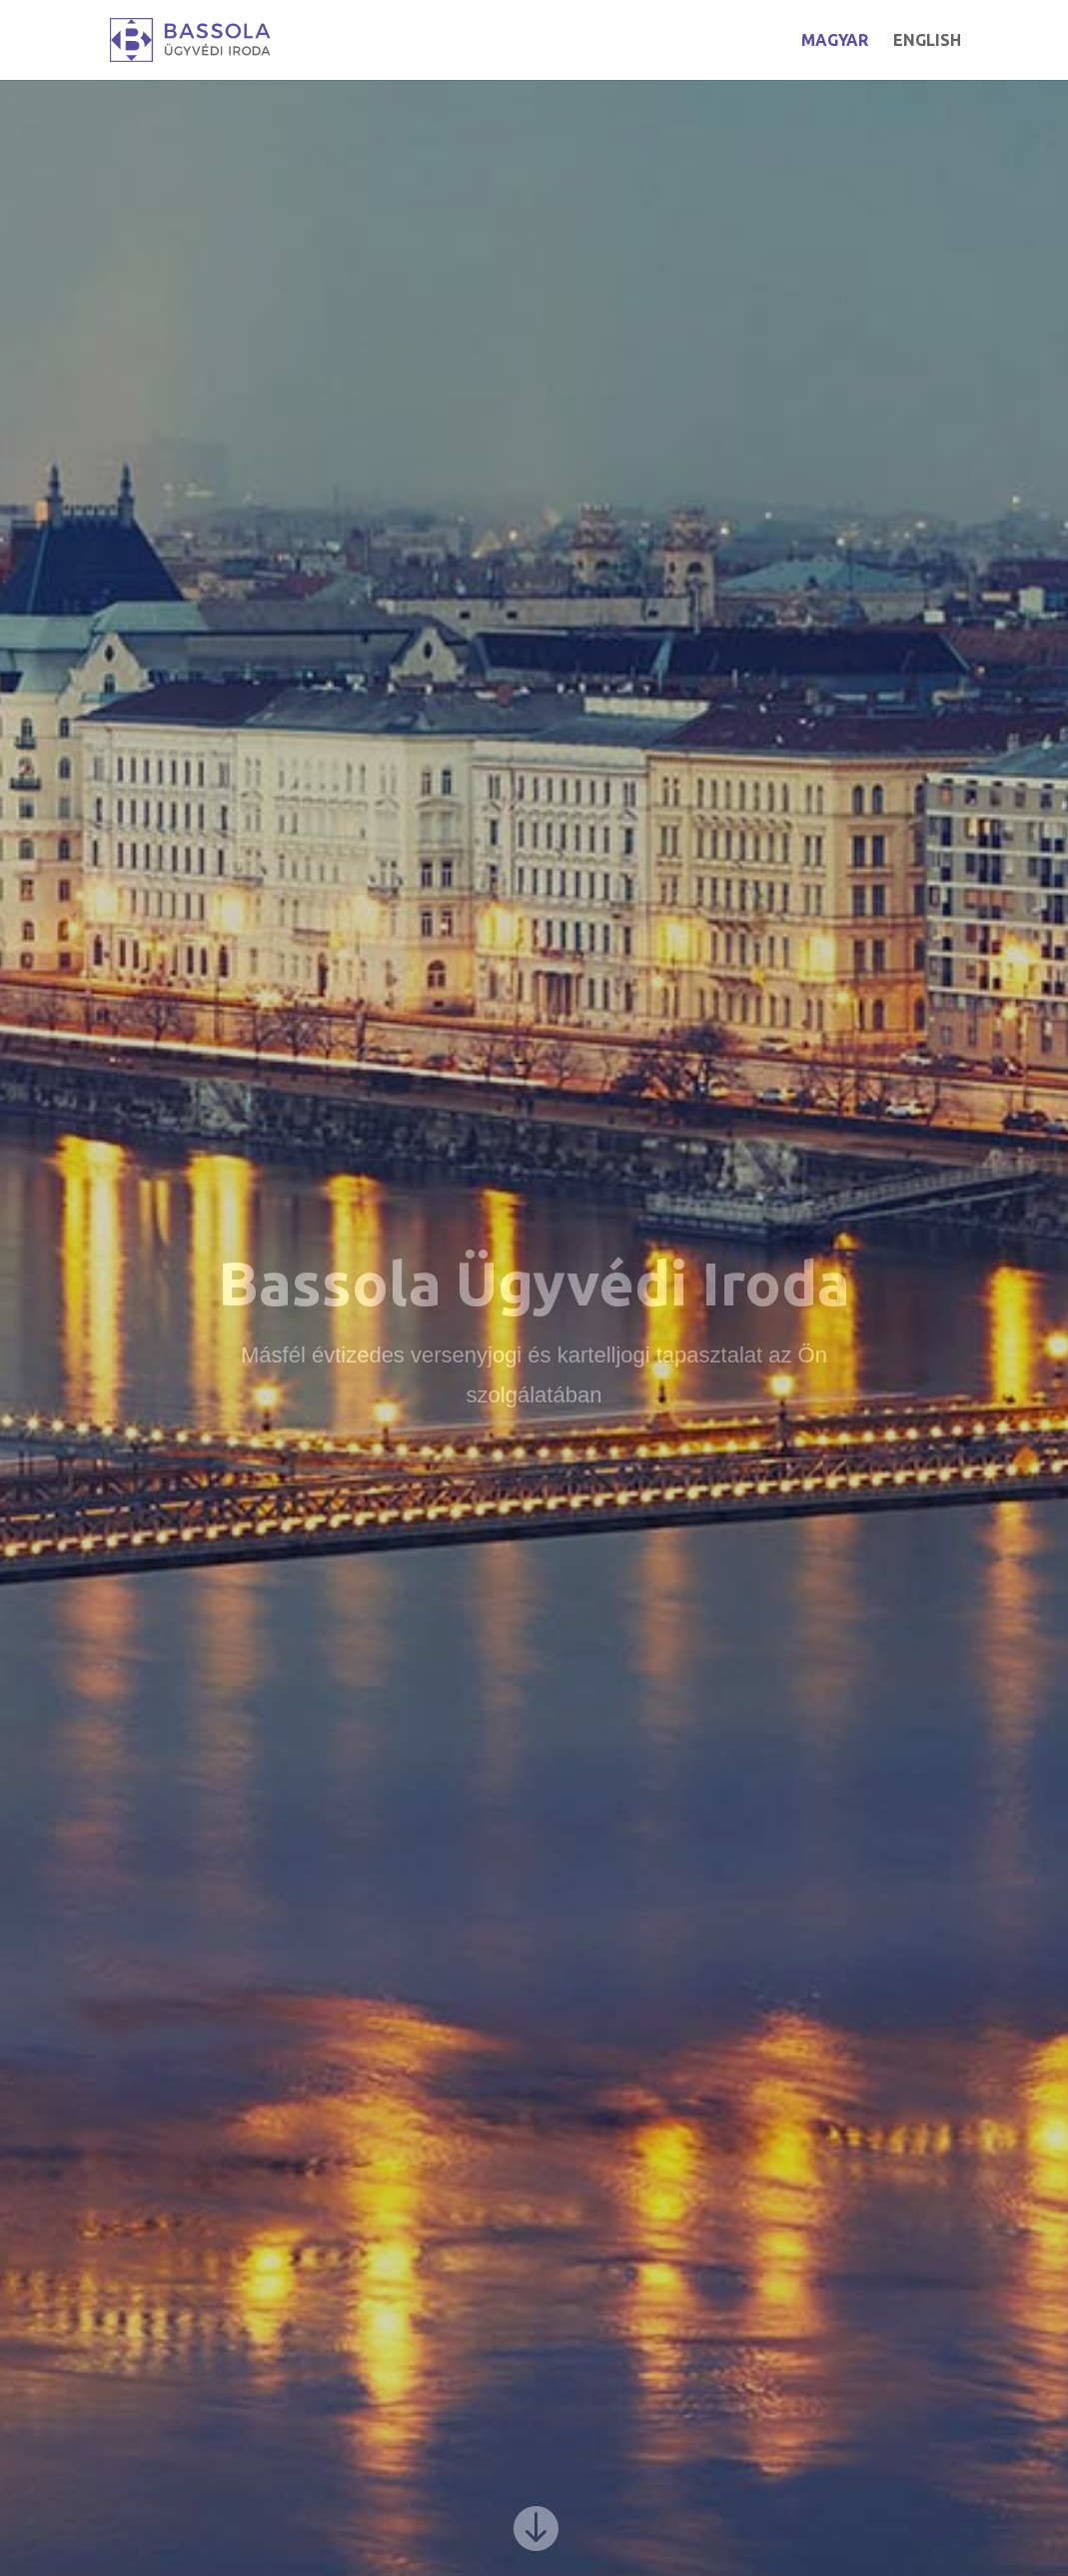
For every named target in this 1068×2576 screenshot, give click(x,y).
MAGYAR (834, 41)
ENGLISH (927, 41)
